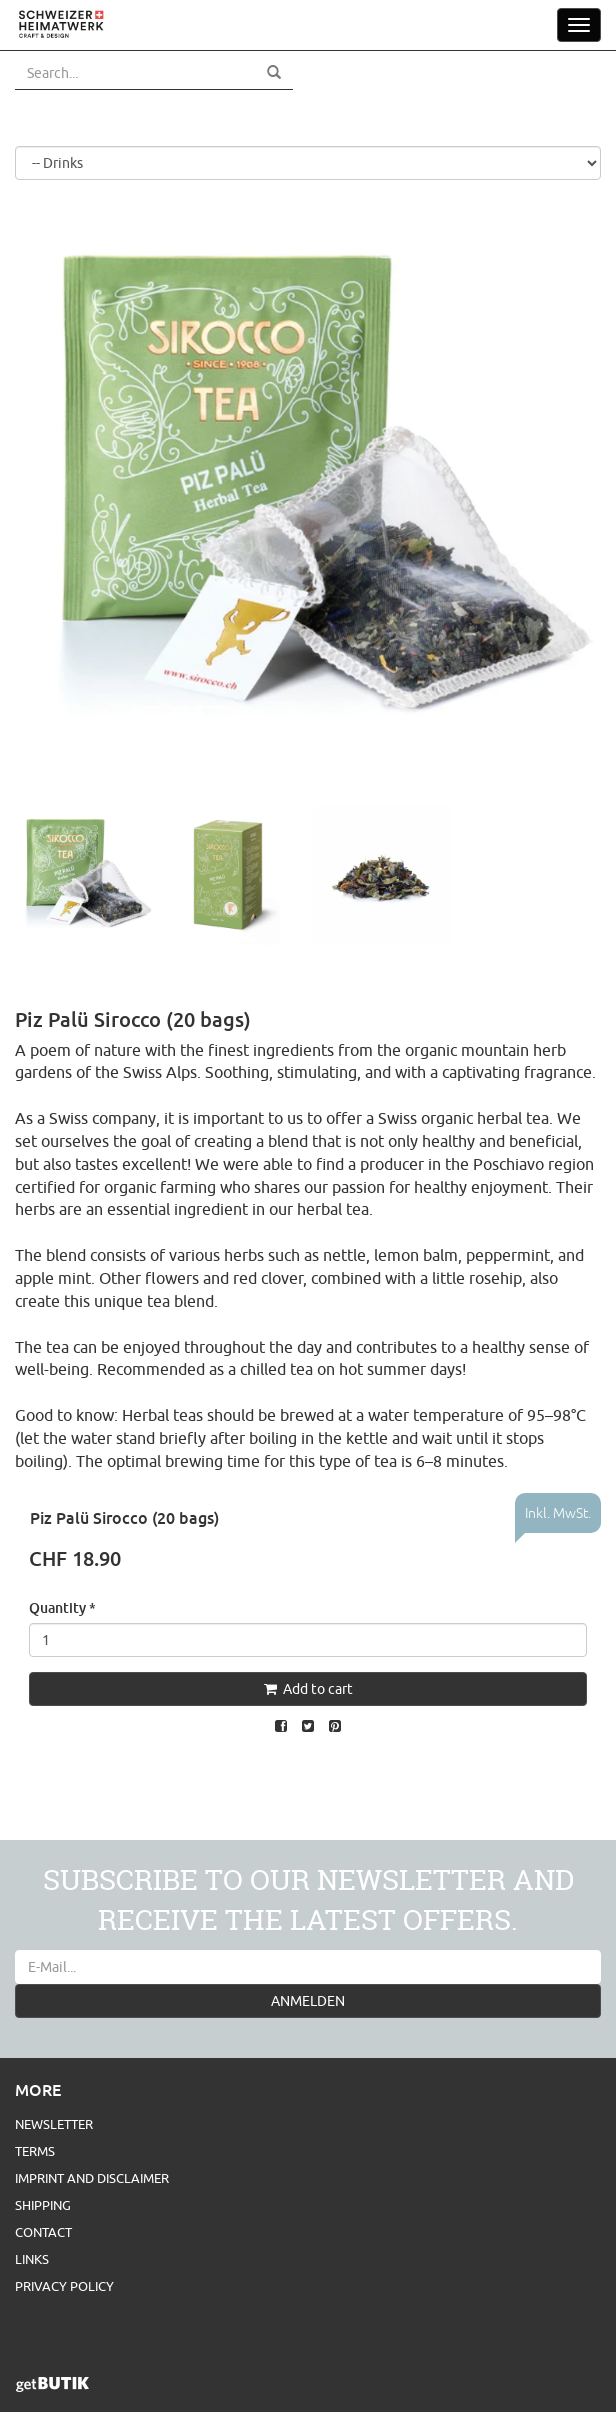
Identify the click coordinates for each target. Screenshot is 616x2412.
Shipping (43, 2205)
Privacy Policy (64, 2286)
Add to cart (308, 1689)
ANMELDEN (308, 2001)
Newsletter (54, 2124)
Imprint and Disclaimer (92, 2178)
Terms (35, 2151)
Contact (43, 2232)
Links (32, 2259)
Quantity (62, 1607)
